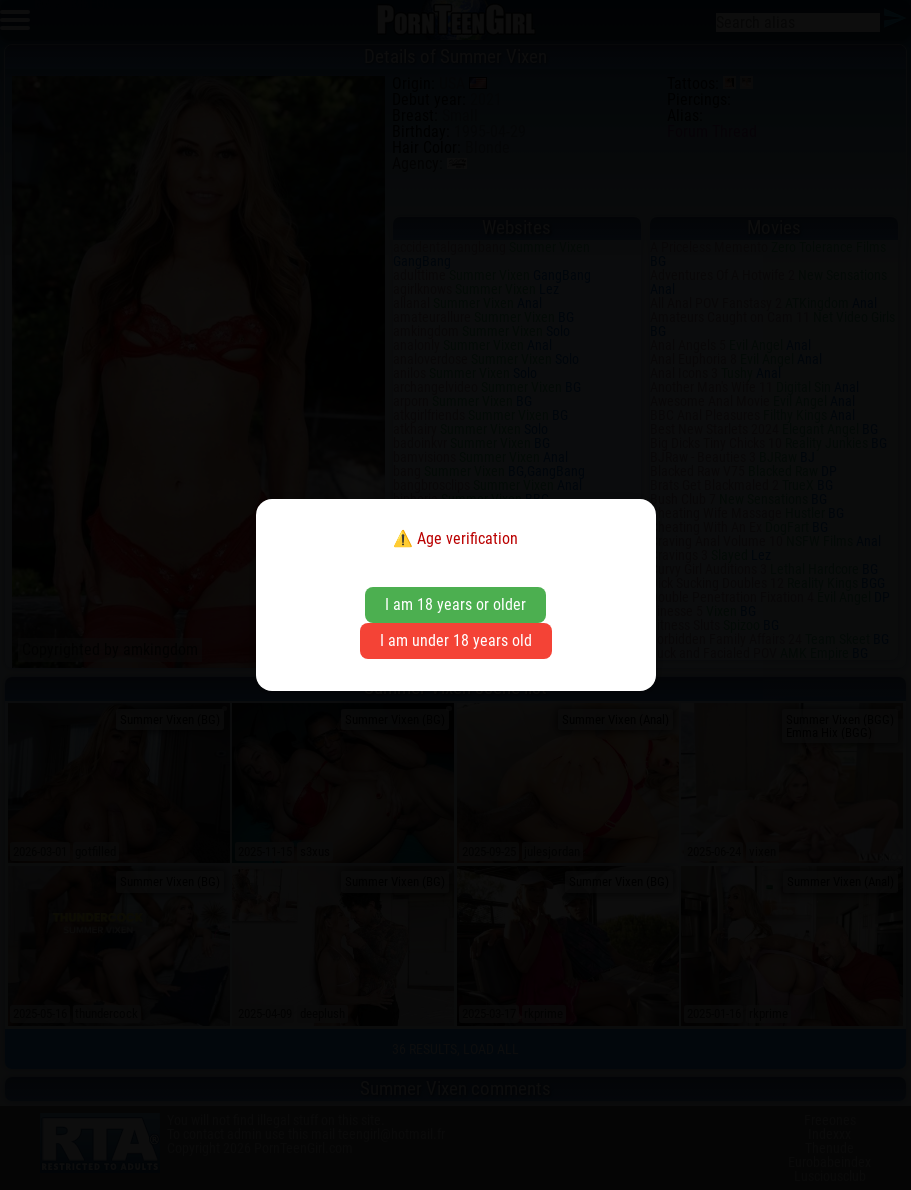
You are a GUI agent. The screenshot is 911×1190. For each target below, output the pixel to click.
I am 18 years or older (455, 604)
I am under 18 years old (456, 640)
